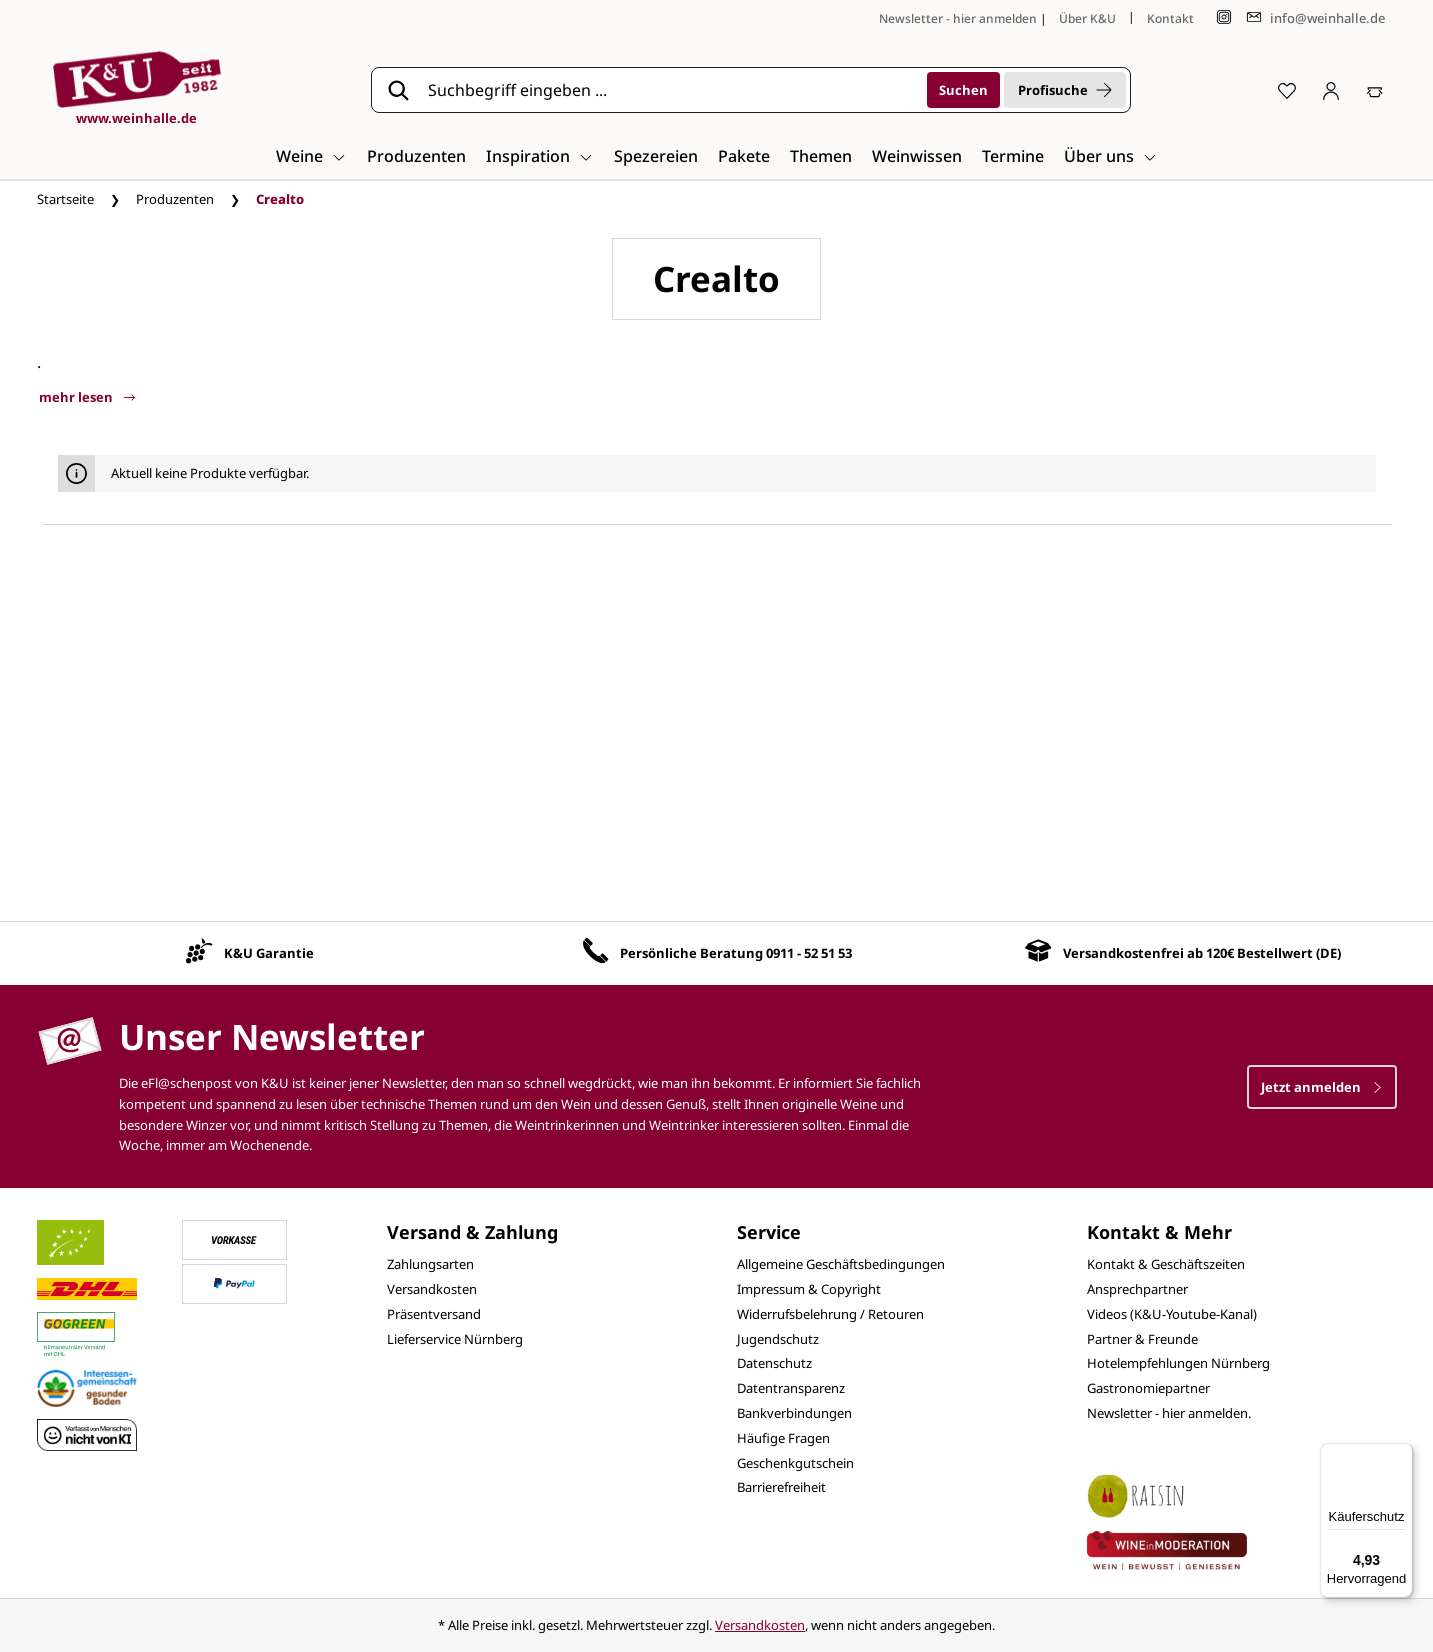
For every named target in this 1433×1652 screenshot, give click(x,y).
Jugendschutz (778, 1339)
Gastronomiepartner (1148, 1388)
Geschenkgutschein (795, 1463)
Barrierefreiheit (781, 1487)
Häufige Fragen (783, 1438)
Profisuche (1065, 90)
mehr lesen (87, 397)
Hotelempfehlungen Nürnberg (1178, 1363)
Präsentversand (434, 1314)
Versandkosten (432, 1289)
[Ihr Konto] (1331, 90)
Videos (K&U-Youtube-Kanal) (1172, 1314)
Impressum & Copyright (809, 1289)
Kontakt (1170, 18)
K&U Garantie (269, 953)
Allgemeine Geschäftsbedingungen (841, 1264)
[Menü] (1401, 1455)
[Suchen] (963, 90)
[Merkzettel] (1287, 90)
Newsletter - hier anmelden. (1169, 1413)
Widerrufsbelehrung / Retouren (830, 1314)
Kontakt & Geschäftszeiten (1166, 1264)
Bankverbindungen (794, 1413)
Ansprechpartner (1137, 1289)
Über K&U (1087, 18)
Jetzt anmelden (1322, 1087)
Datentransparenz (791, 1388)
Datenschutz (774, 1363)
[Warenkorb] (1375, 90)
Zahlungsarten (430, 1264)
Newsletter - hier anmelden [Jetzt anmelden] (958, 18)
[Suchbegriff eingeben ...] (671, 90)
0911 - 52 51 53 (809, 953)
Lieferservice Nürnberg (455, 1339)
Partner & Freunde (1142, 1339)
